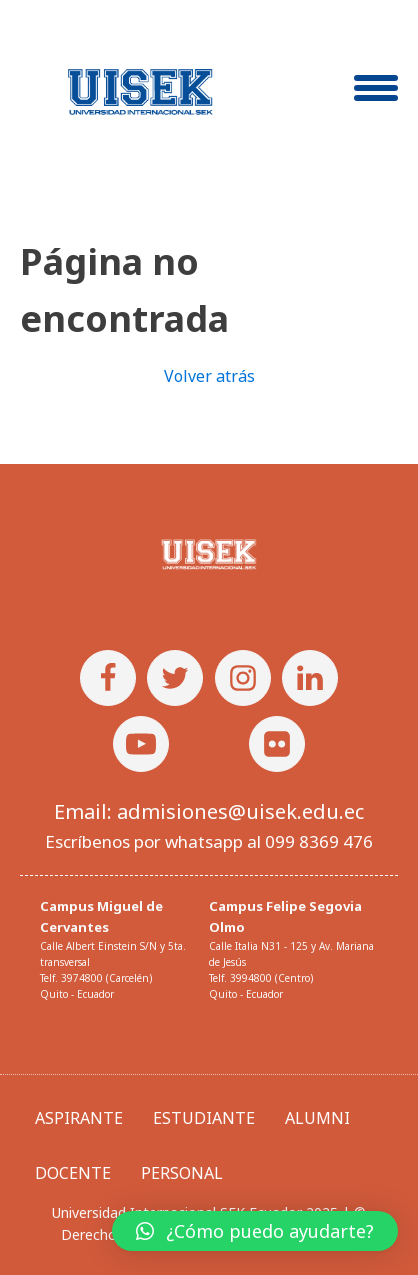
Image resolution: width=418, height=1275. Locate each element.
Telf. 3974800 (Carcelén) (96, 978)
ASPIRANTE (79, 1118)
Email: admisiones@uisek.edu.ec (209, 811)
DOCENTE (73, 1173)
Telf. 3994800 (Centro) (261, 978)
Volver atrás (209, 376)
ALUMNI (317, 1118)
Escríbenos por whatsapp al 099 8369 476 (209, 841)
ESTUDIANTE (204, 1118)
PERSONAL (182, 1173)
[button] (255, 1231)
